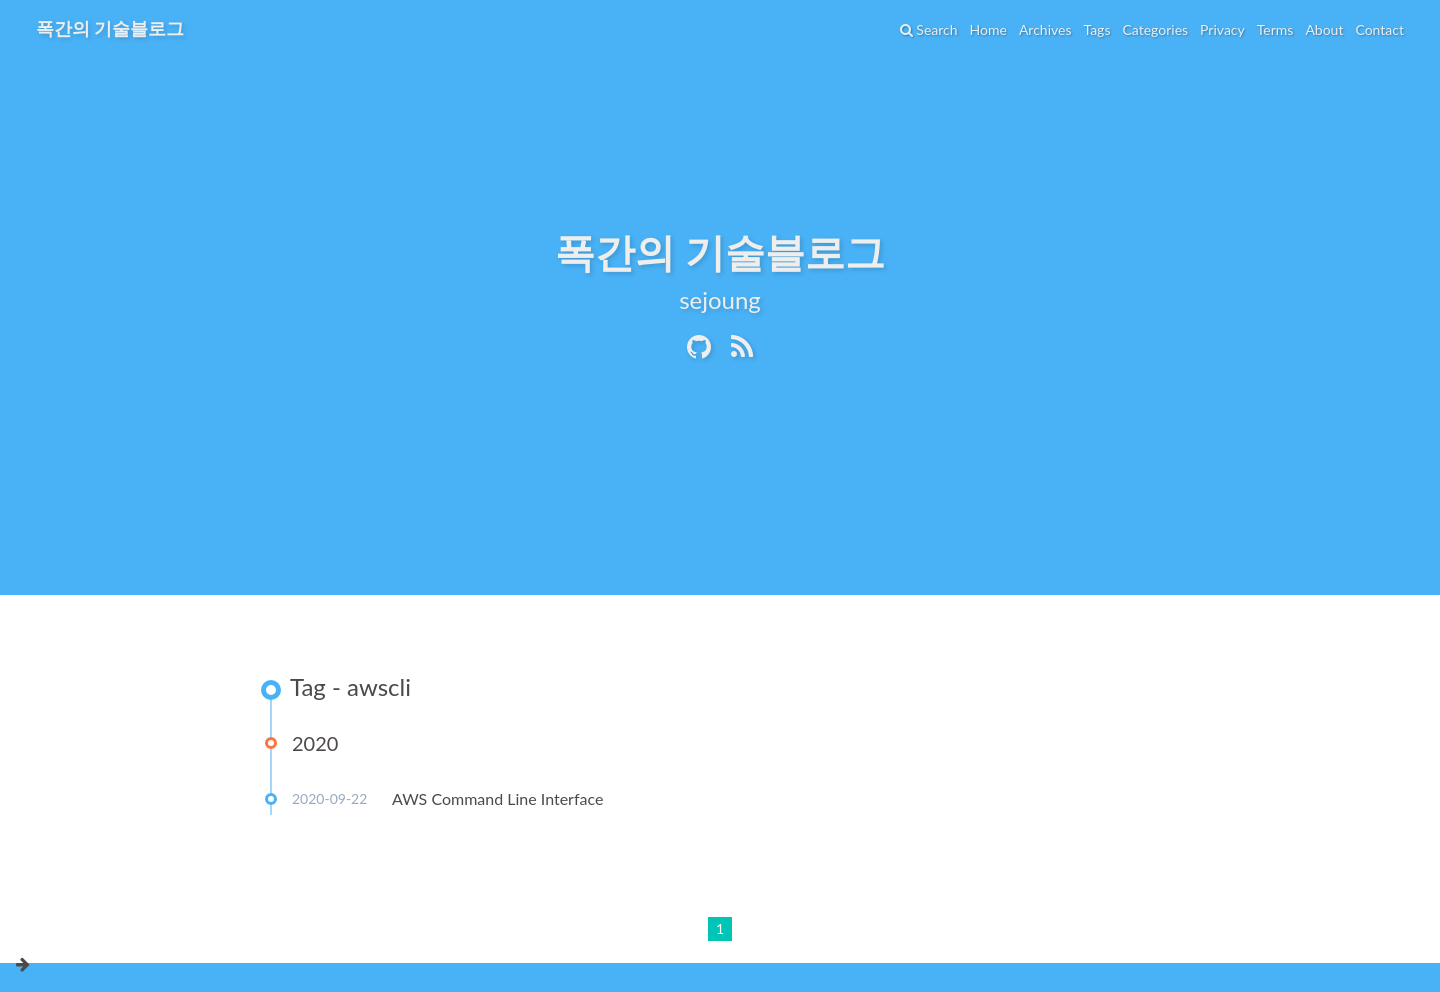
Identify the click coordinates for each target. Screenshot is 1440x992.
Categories (1155, 29)
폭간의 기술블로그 (110, 28)
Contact (1379, 29)
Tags (1096, 29)
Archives (1045, 29)
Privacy (1222, 29)
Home (988, 29)
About (1324, 29)
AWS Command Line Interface (497, 798)
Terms (1275, 29)
